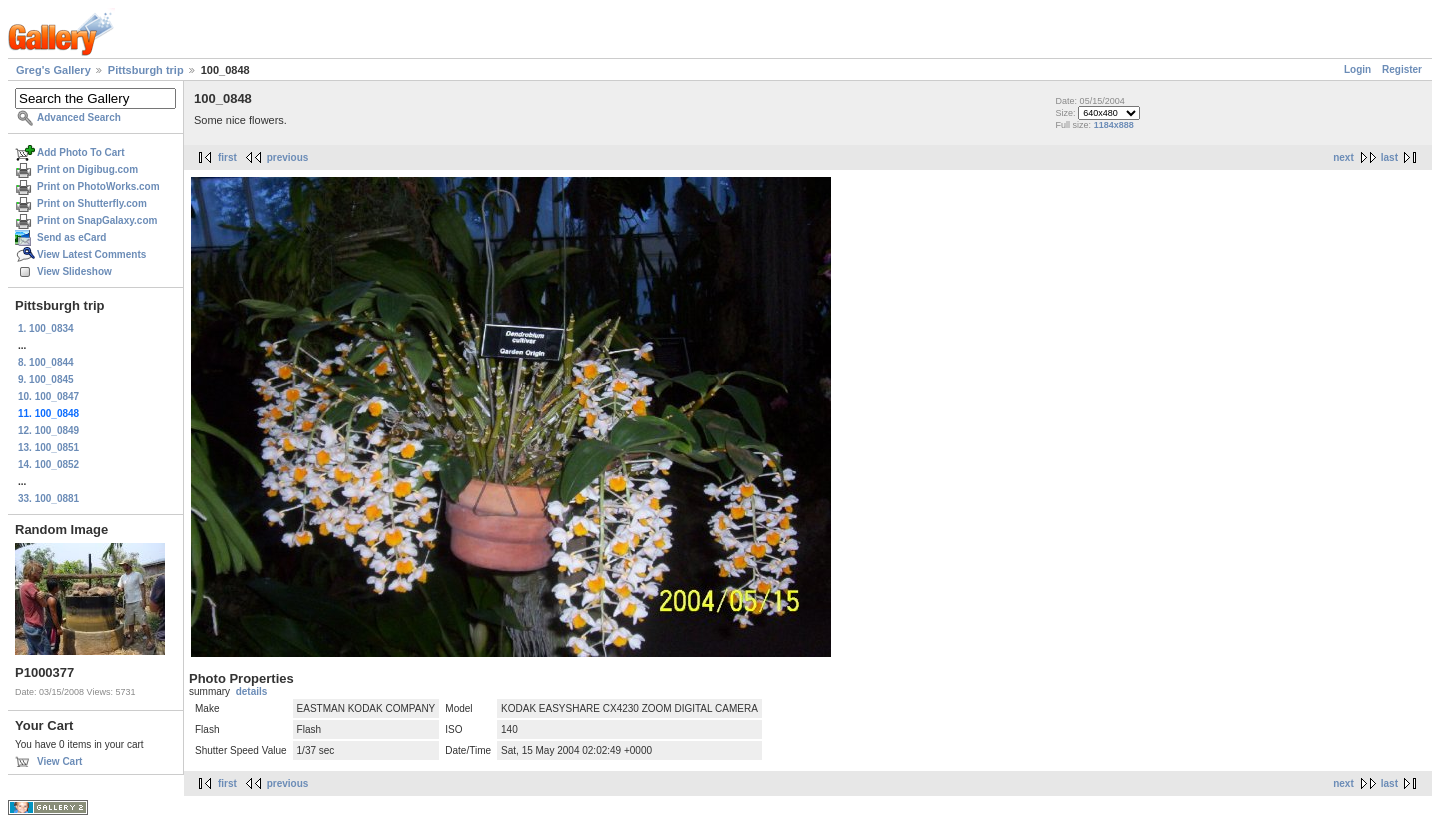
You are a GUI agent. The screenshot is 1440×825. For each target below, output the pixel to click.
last (1389, 157)
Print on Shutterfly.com (92, 203)
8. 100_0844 (46, 362)
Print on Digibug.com (87, 169)
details (252, 691)
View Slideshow (74, 271)
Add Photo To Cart (81, 152)
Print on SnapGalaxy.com (97, 220)
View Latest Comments (91, 254)
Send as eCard (71, 237)
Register (1402, 69)
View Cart (59, 761)
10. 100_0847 (48, 396)
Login (1357, 69)
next (1343, 157)
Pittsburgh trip (146, 70)
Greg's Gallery (53, 70)
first (227, 157)
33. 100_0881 (48, 498)
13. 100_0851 (48, 447)
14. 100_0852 (48, 464)
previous (288, 157)
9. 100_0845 (46, 379)
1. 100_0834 (46, 328)
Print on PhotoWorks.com (98, 186)
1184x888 (1114, 125)
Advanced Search (79, 117)
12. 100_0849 (48, 430)
